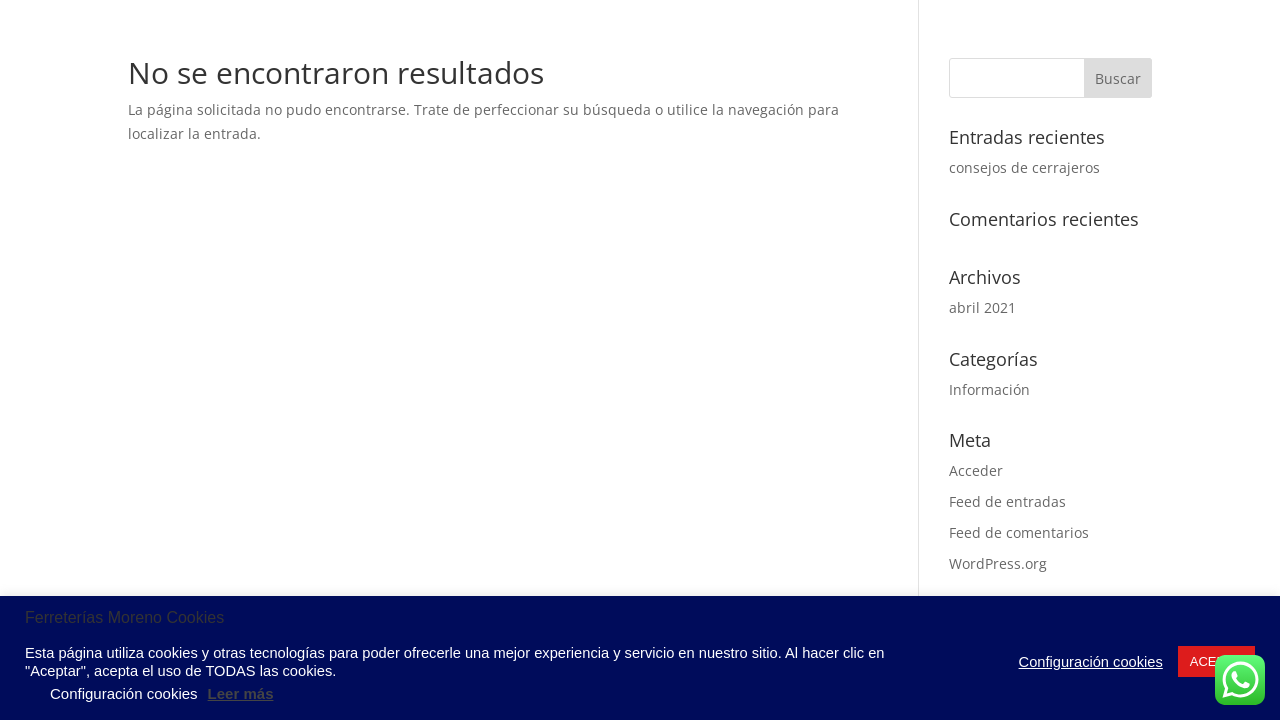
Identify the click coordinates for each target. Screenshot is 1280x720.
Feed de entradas (1007, 501)
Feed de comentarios (1019, 532)
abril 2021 (982, 307)
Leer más (241, 693)
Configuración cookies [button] (1091, 662)
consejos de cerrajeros (1024, 167)
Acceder (976, 470)
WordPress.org (998, 563)
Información (989, 389)
